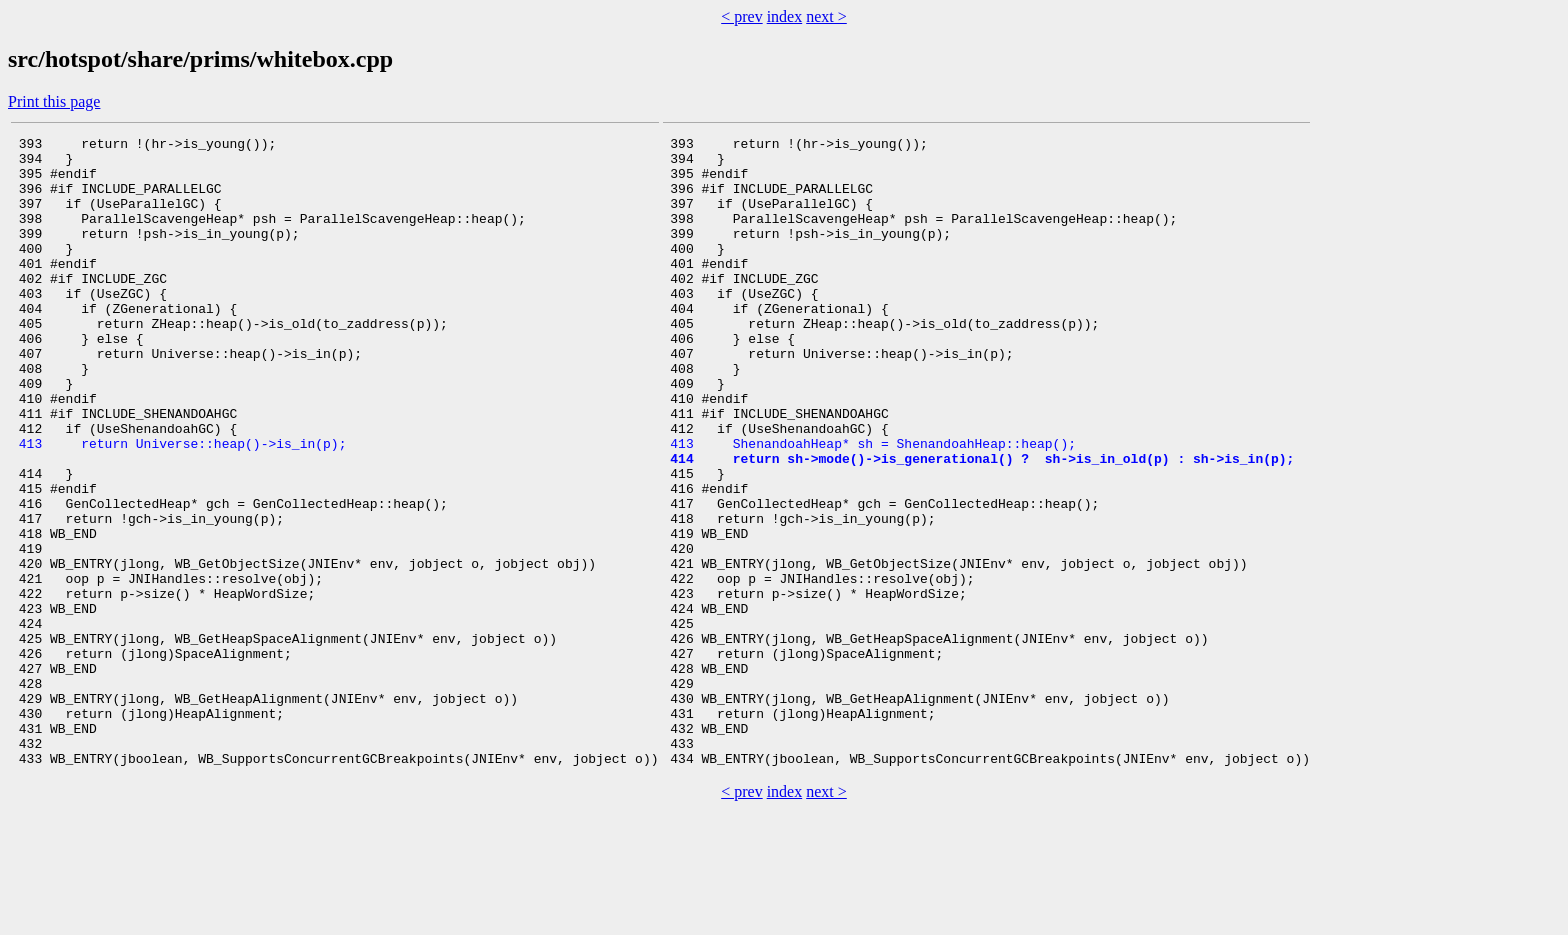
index (785, 16)
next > (826, 16)
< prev (741, 16)
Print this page (54, 101)
